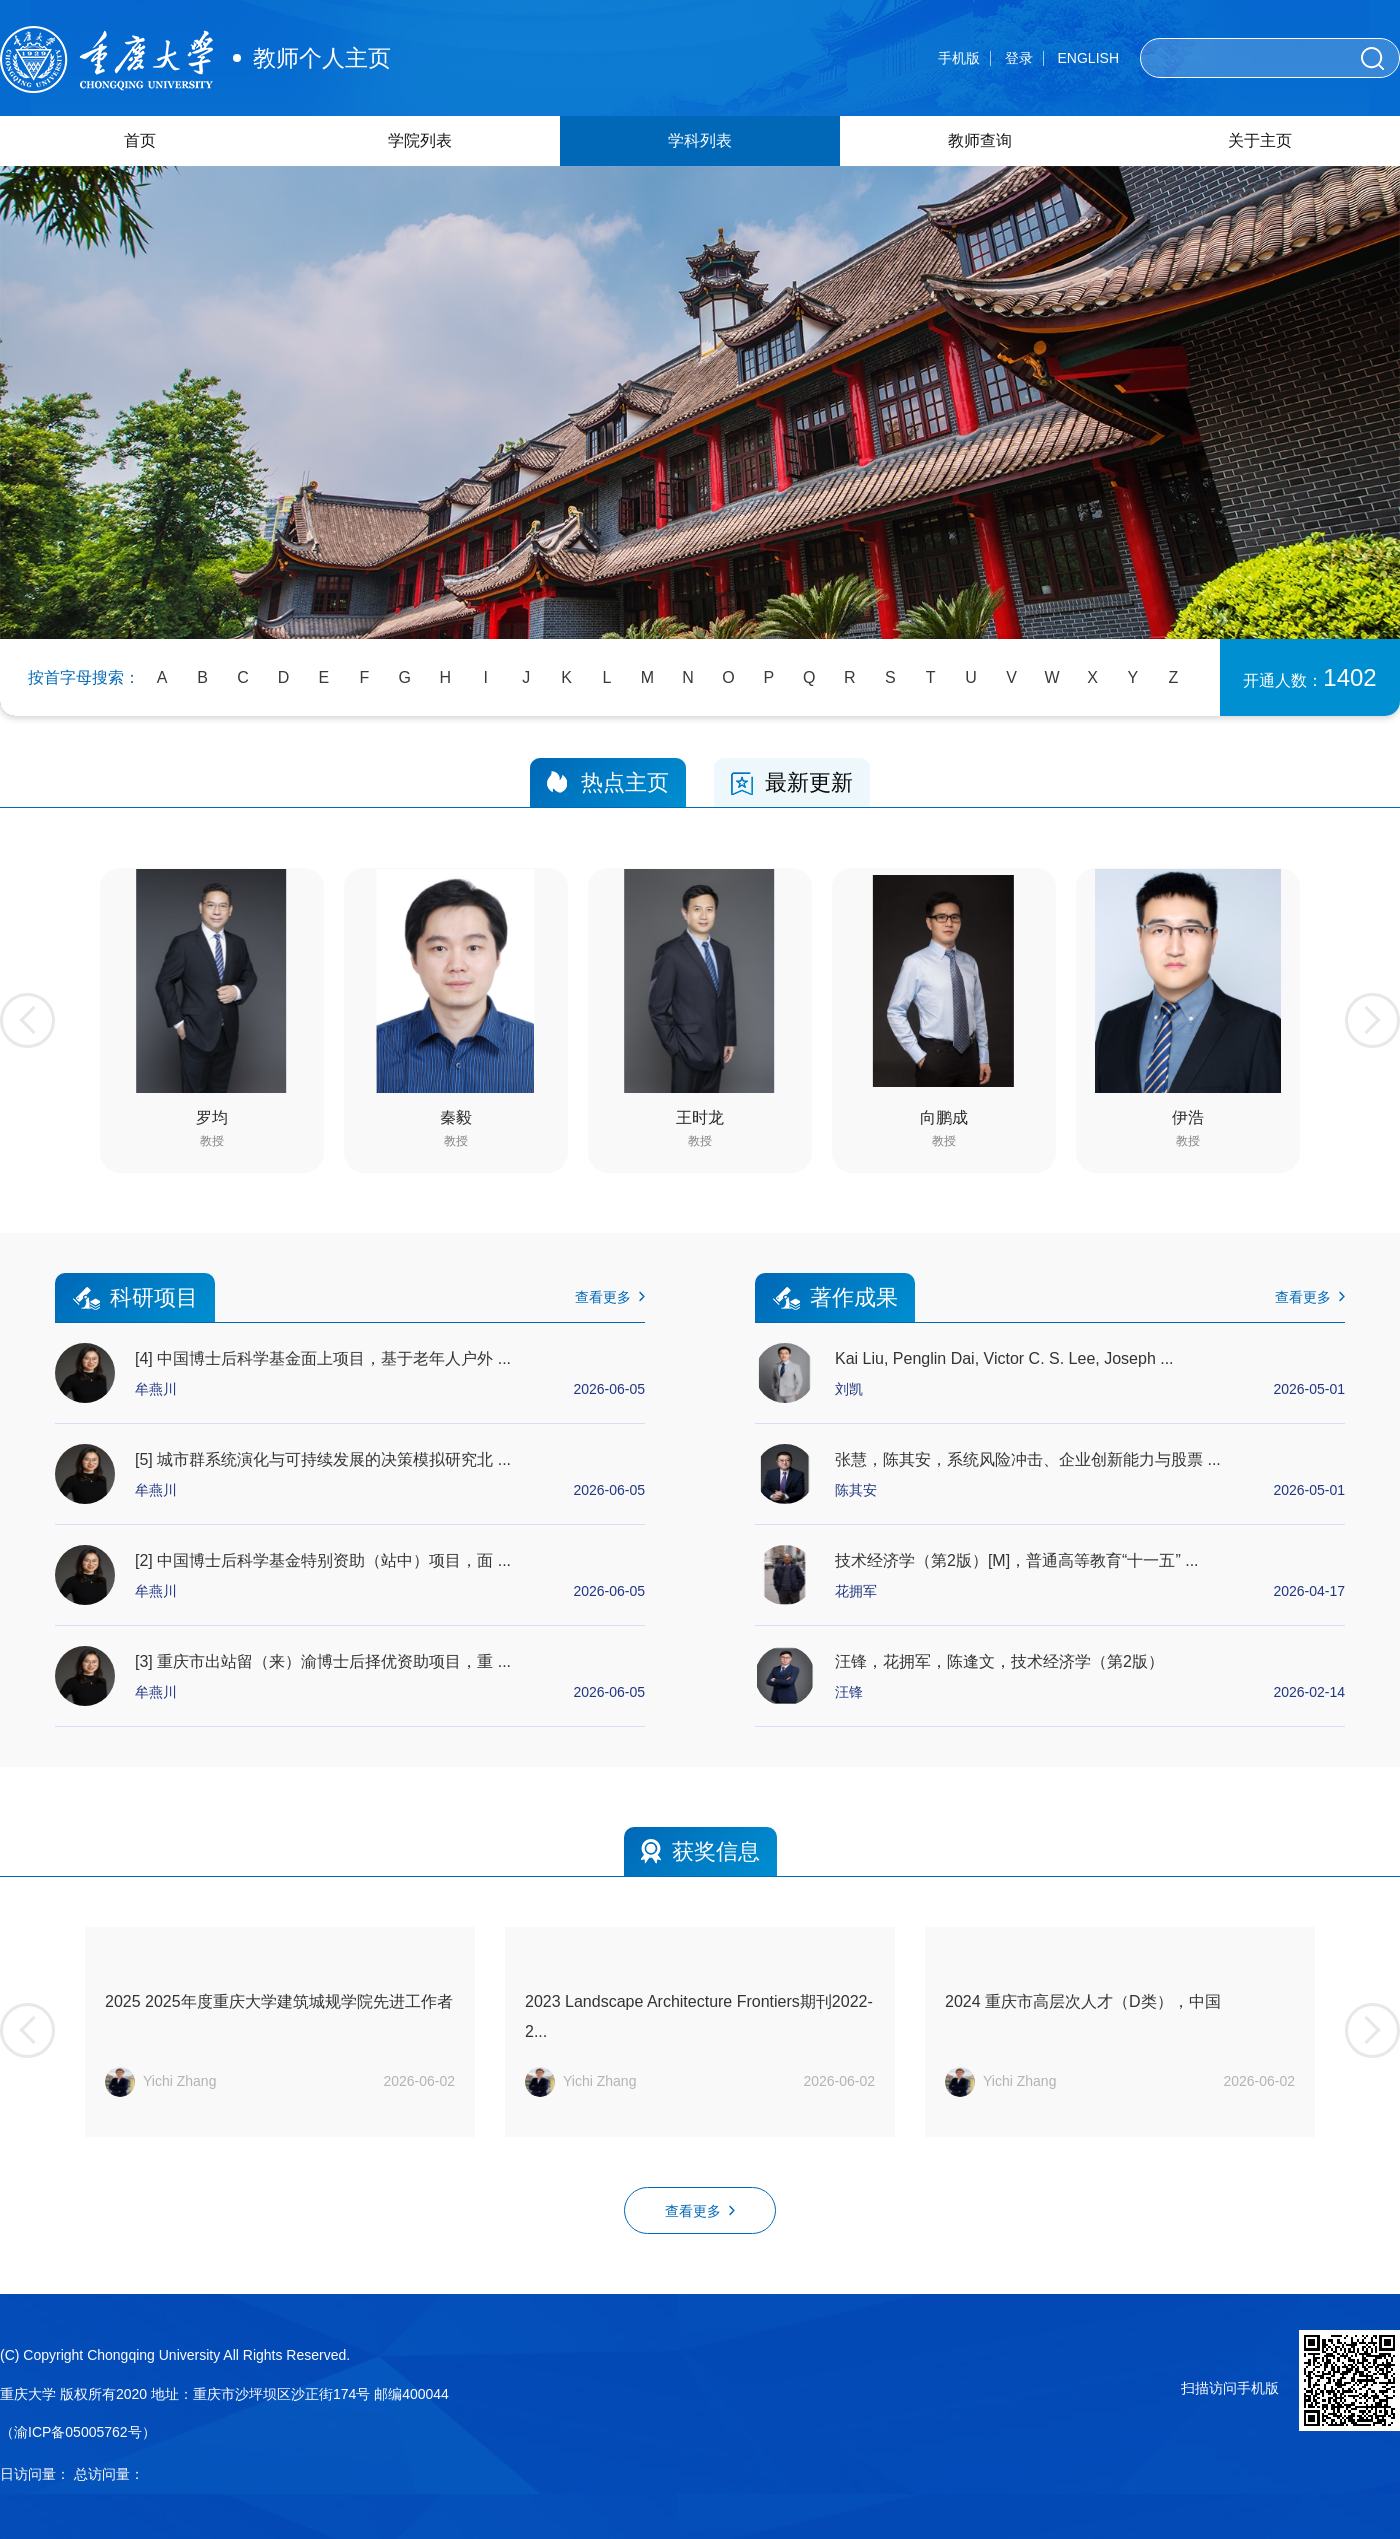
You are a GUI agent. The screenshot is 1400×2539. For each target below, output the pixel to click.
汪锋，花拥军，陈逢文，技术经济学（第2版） (999, 1661)
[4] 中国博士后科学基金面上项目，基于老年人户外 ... (323, 1358)
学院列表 (420, 140)
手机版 (959, 58)
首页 (140, 140)
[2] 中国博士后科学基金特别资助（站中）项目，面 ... (323, 1560)
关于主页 (1260, 140)
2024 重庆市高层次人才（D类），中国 (1083, 2001)
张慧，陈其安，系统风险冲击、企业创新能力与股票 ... (1028, 1459)
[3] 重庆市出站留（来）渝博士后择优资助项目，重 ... (323, 1661)
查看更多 (610, 1297)
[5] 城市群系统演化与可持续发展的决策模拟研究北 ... (323, 1459)
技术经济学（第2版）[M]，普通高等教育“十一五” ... (1017, 1560)
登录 (1019, 58)
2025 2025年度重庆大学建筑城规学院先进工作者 (279, 2001)
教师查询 (980, 140)
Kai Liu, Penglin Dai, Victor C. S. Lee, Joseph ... (1004, 1358)
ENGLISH (1088, 58)
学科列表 (700, 140)
